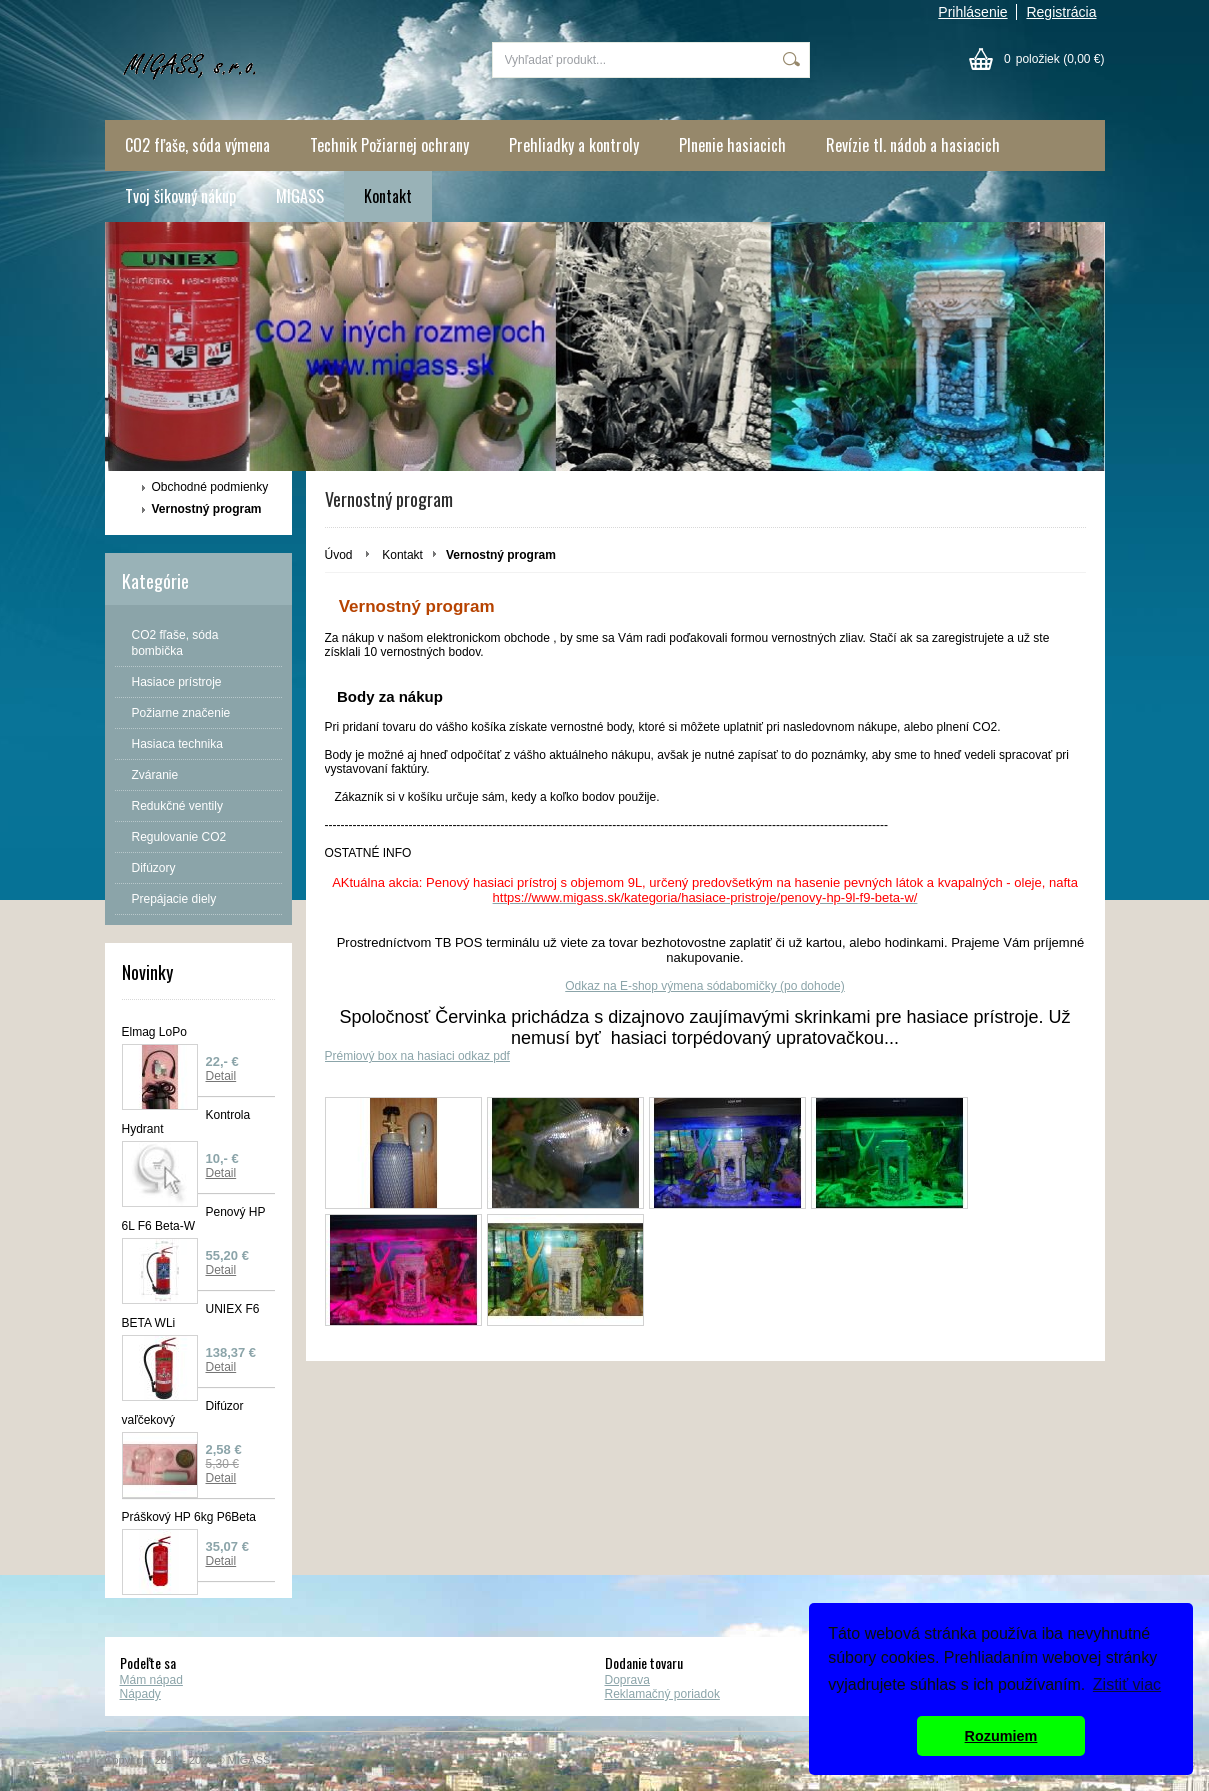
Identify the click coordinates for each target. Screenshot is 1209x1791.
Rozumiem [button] (1001, 1736)
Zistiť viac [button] (1127, 1684)
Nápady (140, 1694)
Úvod (339, 555)
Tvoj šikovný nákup (180, 196)
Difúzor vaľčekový (183, 1413)
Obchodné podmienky (210, 487)
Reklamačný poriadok (662, 1694)
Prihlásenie (972, 12)
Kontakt (388, 196)
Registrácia (1061, 12)
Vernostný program (207, 509)
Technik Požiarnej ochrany (389, 145)
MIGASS (300, 196)
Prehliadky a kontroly (574, 145)
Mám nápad (151, 1680)
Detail (221, 1076)
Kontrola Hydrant (186, 1122)
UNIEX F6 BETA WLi (191, 1316)
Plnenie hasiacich (732, 145)
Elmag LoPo (154, 1032)
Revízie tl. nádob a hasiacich (913, 145)
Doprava (627, 1680)
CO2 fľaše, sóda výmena (197, 145)
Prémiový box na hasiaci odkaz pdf (417, 1056)
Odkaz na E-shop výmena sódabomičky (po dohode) (705, 986)
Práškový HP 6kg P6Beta (189, 1517)
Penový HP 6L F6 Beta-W (194, 1219)
